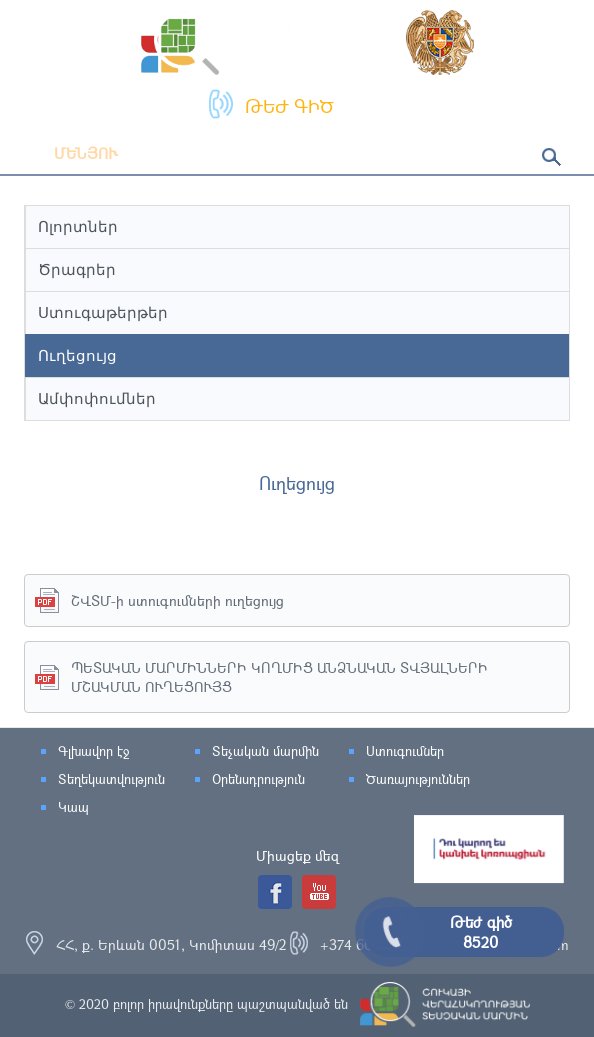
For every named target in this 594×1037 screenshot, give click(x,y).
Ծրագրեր (77, 269)
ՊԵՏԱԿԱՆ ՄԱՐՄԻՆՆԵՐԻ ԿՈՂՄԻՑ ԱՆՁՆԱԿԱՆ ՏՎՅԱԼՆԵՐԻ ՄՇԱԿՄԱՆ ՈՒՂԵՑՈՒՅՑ (279, 677)
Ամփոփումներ (97, 398)
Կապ (73, 807)
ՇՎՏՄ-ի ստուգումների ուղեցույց (177, 600)
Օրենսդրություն (258, 779)
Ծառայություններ (418, 779)
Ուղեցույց (77, 355)
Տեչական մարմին (265, 751)
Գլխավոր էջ (93, 751)
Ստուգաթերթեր (103, 312)
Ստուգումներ (405, 751)
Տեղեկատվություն (111, 779)
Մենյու (71, 153)
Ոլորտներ (78, 226)
